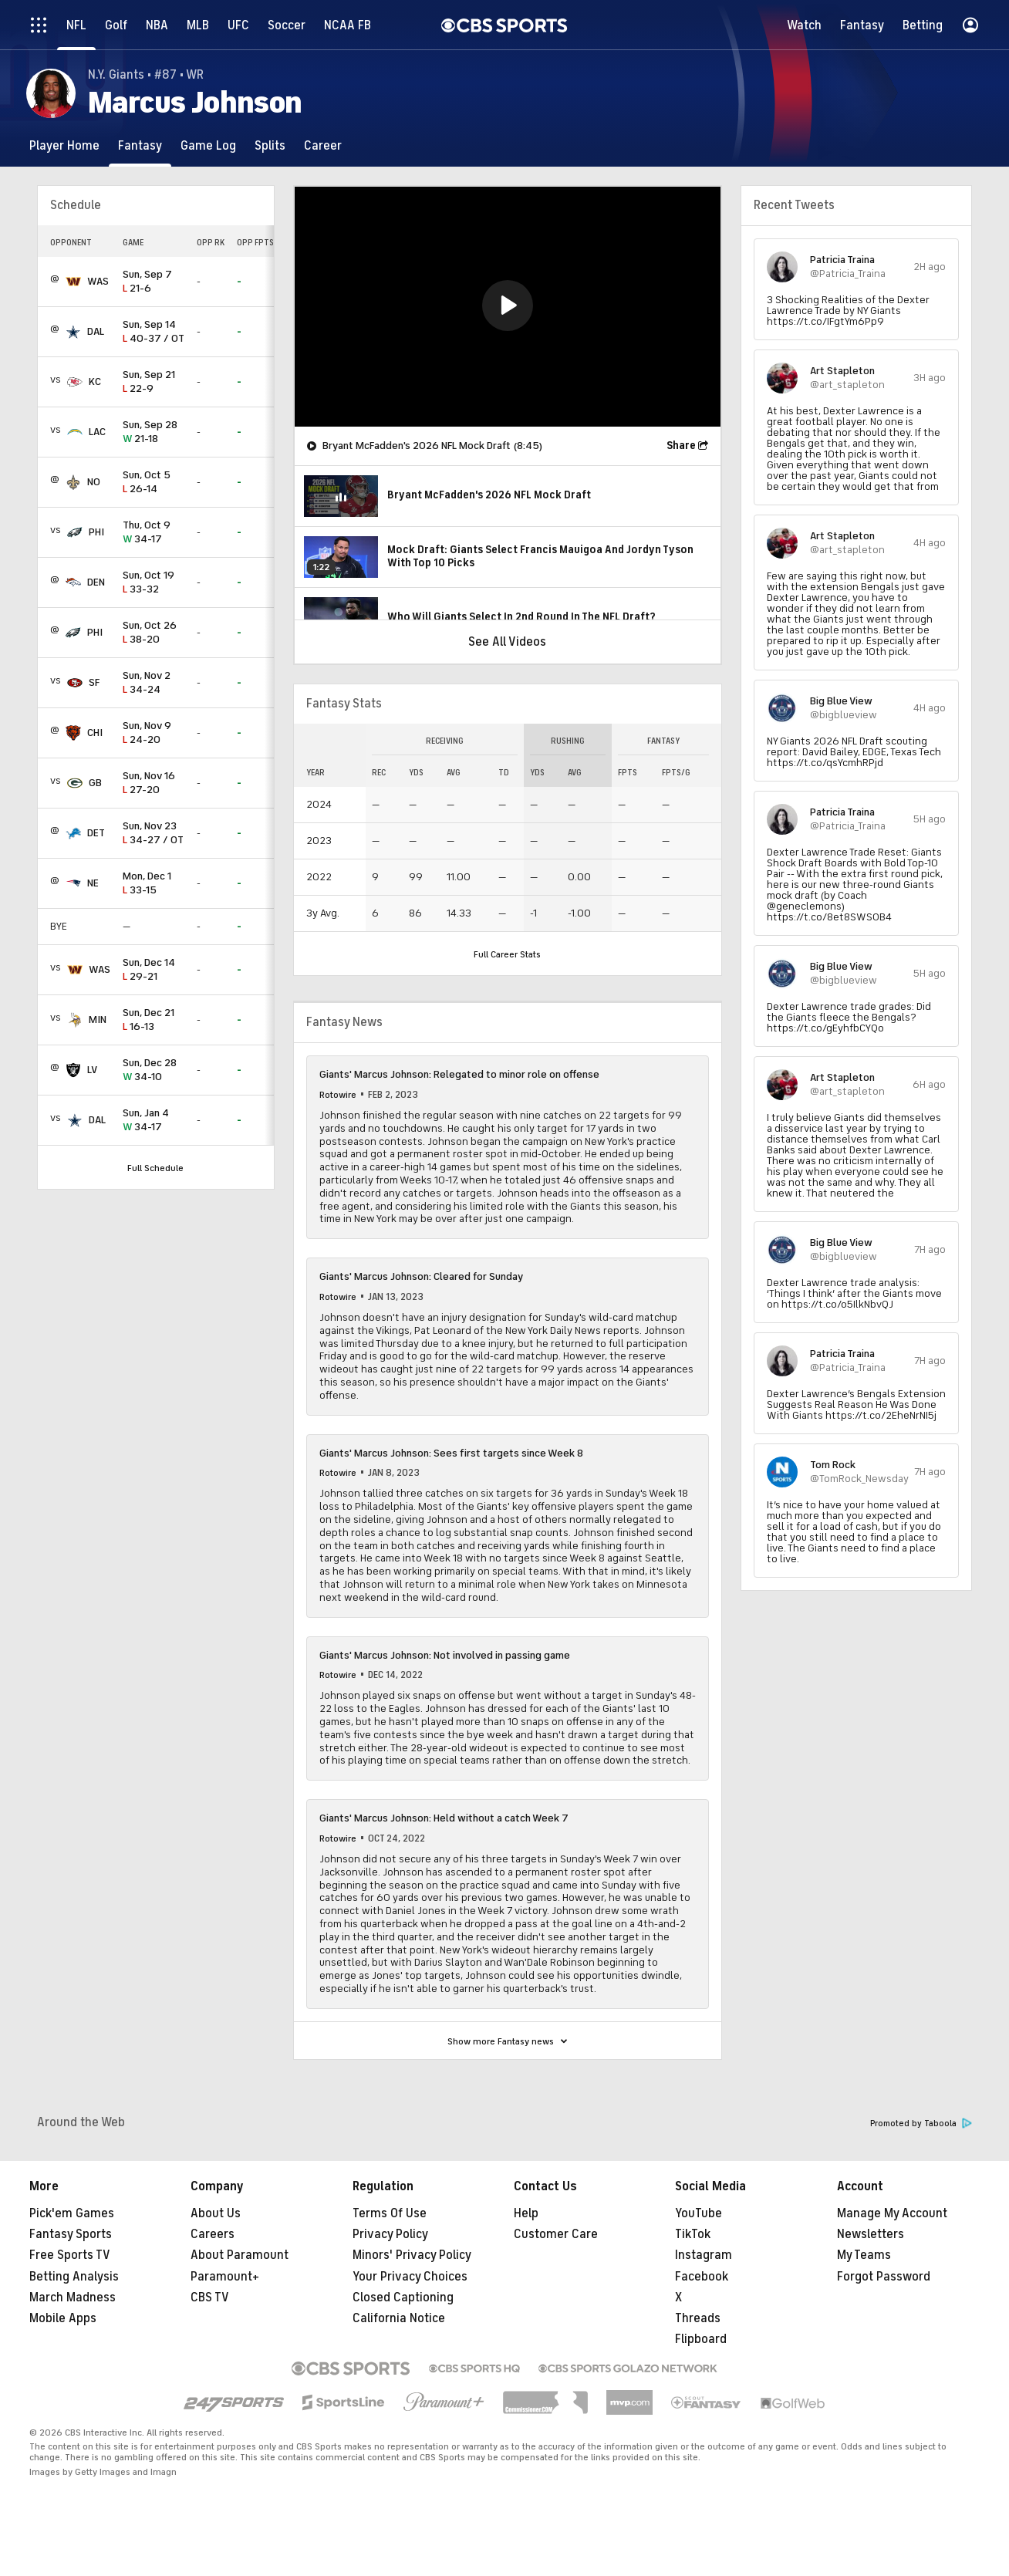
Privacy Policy (390, 2234)
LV (92, 1069)
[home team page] (73, 281)
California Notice (399, 2318)
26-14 (153, 482)
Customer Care (556, 2234)
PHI (96, 531)
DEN (96, 582)
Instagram (703, 2255)
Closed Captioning (403, 2297)
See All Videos (507, 642)
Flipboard (701, 2339)
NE (93, 883)
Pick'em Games (71, 2213)
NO (93, 481)
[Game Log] (208, 145)
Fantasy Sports (70, 2234)
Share (681, 445)
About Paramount (240, 2255)
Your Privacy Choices (410, 2276)
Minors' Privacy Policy (412, 2255)
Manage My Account (892, 2213)
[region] (507, 307)
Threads (697, 2318)
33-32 (153, 583)
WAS (98, 281)
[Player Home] (64, 145)
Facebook (701, 2276)
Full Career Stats (507, 954)
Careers (213, 2234)
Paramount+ (225, 2276)
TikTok (692, 2234)
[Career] (323, 145)
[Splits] (270, 145)
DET (96, 832)
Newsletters (870, 2234)
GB (95, 782)
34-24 (153, 683)
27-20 (153, 783)
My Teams (864, 2255)
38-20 (153, 633)
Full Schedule (155, 1168)
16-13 (153, 1020)
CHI (95, 732)
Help (526, 2213)
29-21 (153, 970)
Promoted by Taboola (921, 2124)
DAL (95, 331)
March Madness (72, 2297)
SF (94, 682)
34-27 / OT (153, 833)
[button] (507, 305)
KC (95, 381)
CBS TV (210, 2297)
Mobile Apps (62, 2318)
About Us (216, 2213)
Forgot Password (883, 2276)
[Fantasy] (140, 145)
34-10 (153, 1070)
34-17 (153, 532)
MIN (97, 1019)
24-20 (153, 733)
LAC (97, 431)
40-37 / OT (153, 332)
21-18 (153, 432)
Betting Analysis (74, 2276)
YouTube (698, 2213)
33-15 (153, 883)
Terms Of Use (390, 2213)
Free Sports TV (69, 2255)
